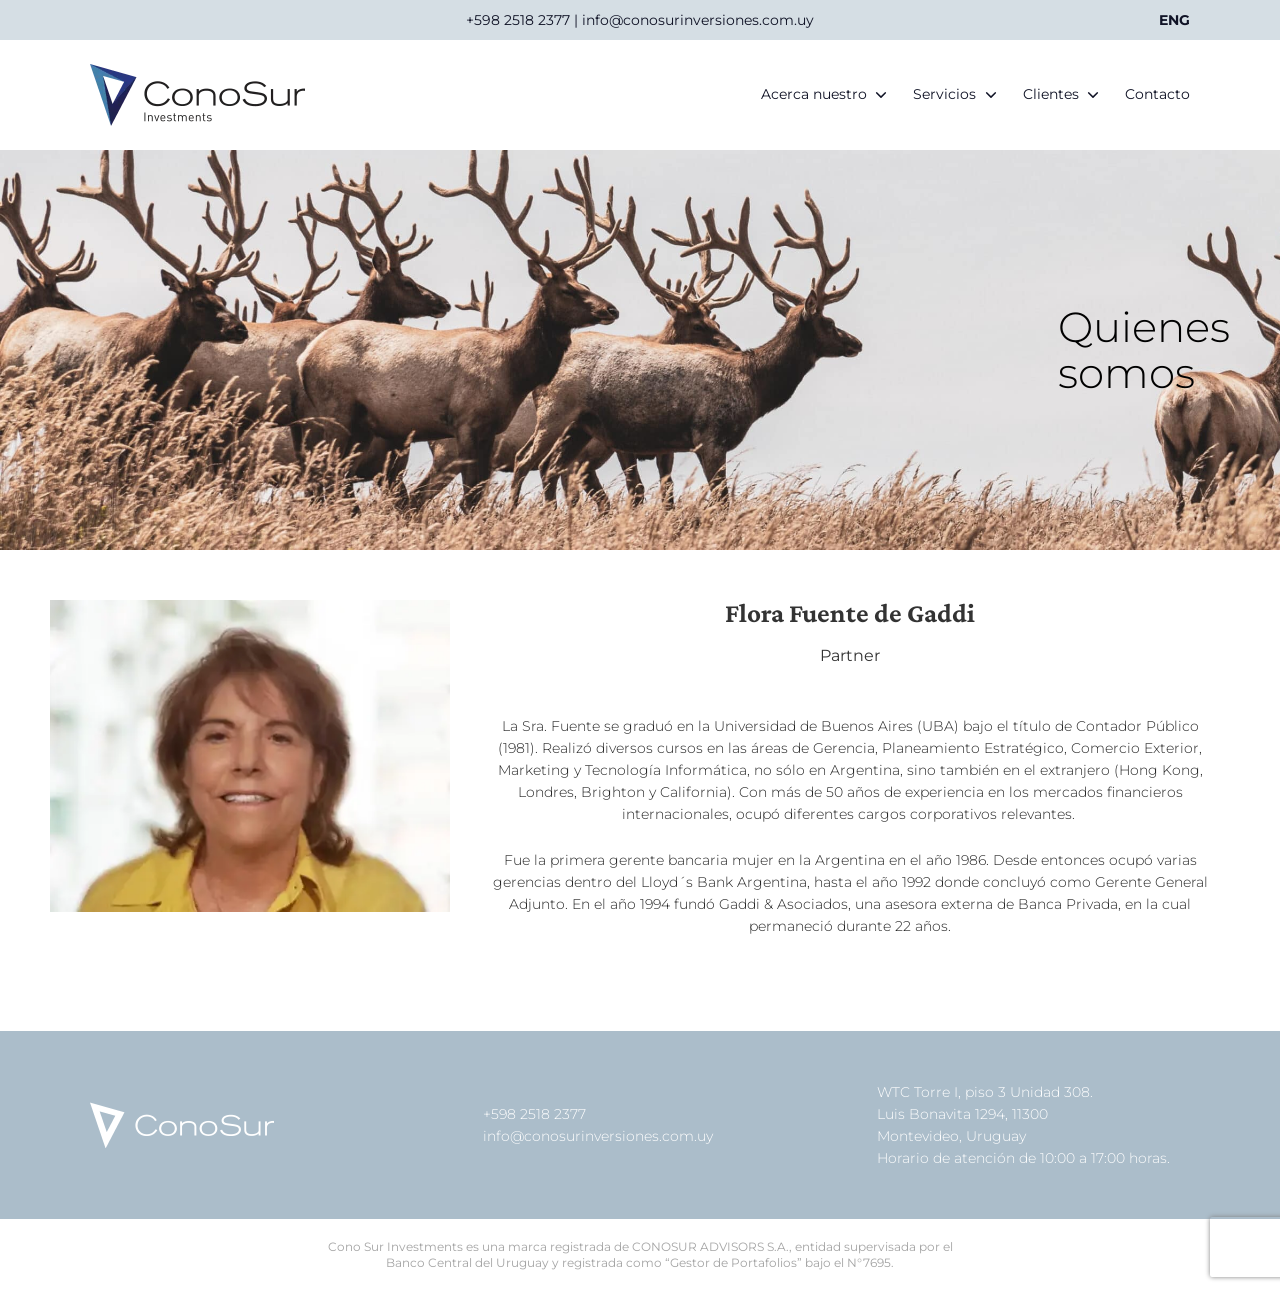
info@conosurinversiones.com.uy (598, 1136)
